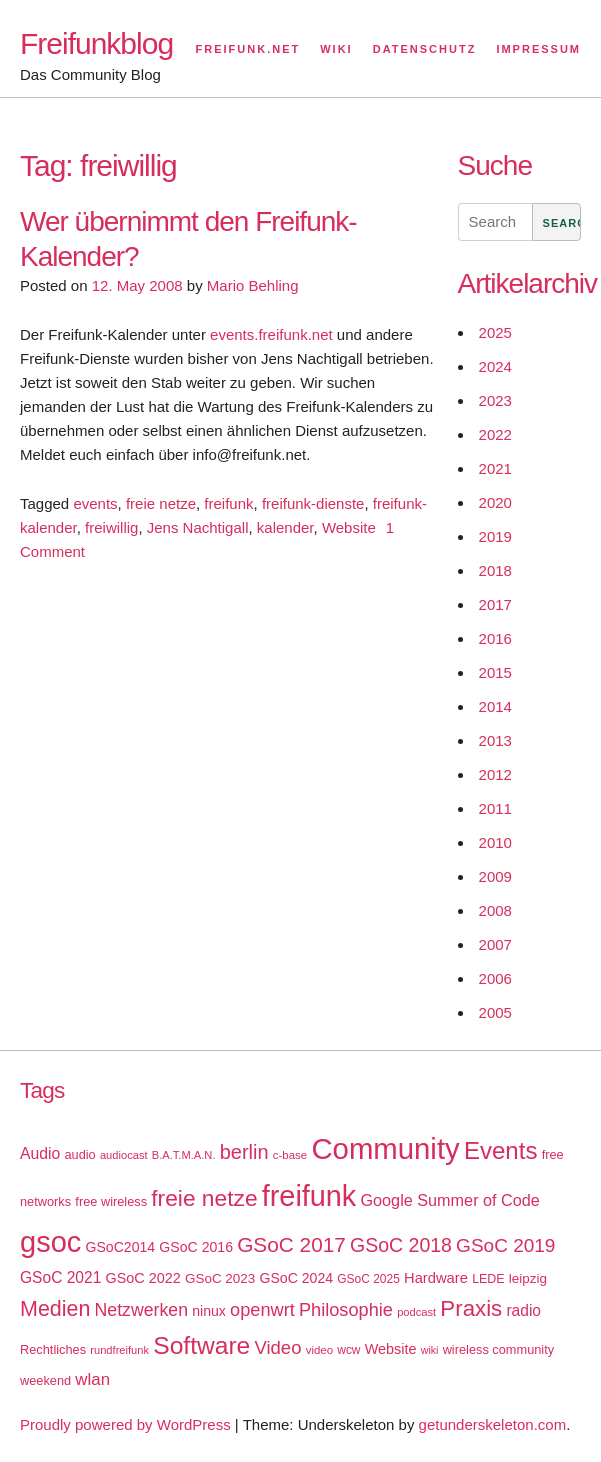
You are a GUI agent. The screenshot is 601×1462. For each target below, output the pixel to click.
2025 (495, 332)
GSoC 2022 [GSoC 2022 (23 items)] (143, 1278)
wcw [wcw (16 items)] (348, 1350)
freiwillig (111, 527)
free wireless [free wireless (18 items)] (111, 1201)
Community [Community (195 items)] (385, 1148)
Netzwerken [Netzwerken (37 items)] (141, 1310)
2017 (495, 604)
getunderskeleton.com (493, 1424)
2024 (495, 366)
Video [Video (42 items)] (277, 1347)
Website (349, 527)
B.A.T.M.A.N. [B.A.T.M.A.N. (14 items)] (184, 1155)
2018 (495, 570)
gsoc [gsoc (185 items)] (50, 1242)
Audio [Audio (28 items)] (40, 1153)
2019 (495, 536)
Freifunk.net (248, 49)
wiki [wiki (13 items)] (430, 1350)
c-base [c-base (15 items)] (290, 1155)
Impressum (538, 49)
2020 (495, 502)
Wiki (336, 49)
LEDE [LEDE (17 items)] (488, 1279)
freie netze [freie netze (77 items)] (204, 1198)
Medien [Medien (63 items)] (55, 1309)
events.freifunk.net (271, 334)
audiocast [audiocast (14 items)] (124, 1155)
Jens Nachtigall (198, 527)
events (95, 503)
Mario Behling (253, 285)
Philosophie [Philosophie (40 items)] (346, 1310)
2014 (495, 706)
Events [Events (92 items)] (501, 1150)
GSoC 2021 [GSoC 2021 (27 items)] (60, 1277)
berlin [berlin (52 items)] (244, 1152)
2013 (495, 740)
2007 (495, 944)
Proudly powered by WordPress (125, 1424)
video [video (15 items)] (319, 1350)
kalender (285, 527)
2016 (495, 638)
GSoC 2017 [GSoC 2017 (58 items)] (291, 1244)
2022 (495, 434)
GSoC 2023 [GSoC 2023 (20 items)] (220, 1278)
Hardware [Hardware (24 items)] (436, 1278)
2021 (495, 468)
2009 (495, 876)
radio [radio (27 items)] (523, 1310)
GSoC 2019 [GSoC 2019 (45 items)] (505, 1245)
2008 (495, 910)
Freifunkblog (96, 43)
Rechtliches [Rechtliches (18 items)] (53, 1349)
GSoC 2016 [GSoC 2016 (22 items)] (196, 1247)
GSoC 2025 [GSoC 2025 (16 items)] (368, 1279)
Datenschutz (425, 49)
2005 (495, 1012)
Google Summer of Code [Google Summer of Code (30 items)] (449, 1200)
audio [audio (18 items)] (79, 1154)
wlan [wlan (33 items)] (92, 1379)
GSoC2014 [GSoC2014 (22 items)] (120, 1247)
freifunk (228, 503)
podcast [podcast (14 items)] (416, 1312)
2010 (495, 842)
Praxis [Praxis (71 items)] (471, 1308)
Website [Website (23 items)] (391, 1349)
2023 (495, 400)
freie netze (161, 503)
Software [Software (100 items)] (201, 1345)
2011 (495, 808)
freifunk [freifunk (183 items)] (309, 1196)
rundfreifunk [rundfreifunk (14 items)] (119, 1350)
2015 (495, 672)
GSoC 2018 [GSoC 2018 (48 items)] (401, 1245)
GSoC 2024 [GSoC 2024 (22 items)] (296, 1278)
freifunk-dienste (313, 503)
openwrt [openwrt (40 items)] (262, 1310)
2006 (495, 978)
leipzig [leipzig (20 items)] (528, 1278)
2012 (495, 774)
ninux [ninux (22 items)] (209, 1311)
